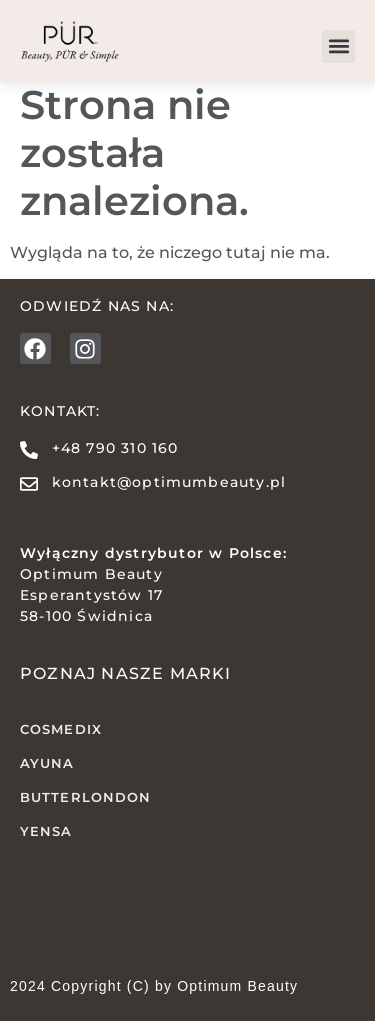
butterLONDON (85, 807)
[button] (338, 46)
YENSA (46, 840)
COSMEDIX (61, 739)
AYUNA (47, 773)
